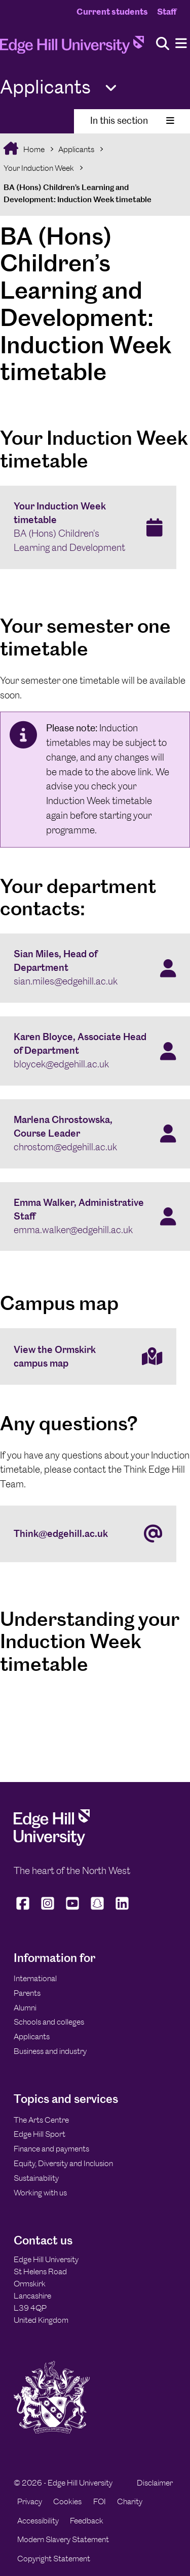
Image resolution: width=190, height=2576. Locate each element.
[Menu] (181, 43)
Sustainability (36, 2178)
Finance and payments (51, 2148)
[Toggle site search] (162, 44)
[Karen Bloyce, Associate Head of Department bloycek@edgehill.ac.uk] (95, 1051)
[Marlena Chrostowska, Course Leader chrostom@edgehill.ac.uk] (95, 1133)
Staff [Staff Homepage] (166, 12)
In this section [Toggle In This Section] (132, 120)
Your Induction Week (39, 168)
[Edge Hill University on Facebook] (24, 1910)
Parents (27, 1993)
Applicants (76, 149)
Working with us (40, 2192)
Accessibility (38, 2520)
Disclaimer (155, 2483)
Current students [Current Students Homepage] (112, 12)
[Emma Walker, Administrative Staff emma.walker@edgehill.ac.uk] (95, 1216)
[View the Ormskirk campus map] (88, 1356)
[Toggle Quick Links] (111, 88)
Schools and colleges (49, 2022)
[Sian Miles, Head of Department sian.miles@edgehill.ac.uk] (95, 968)
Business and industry (50, 2051)
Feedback (86, 2520)
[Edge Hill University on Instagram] (47, 1910)
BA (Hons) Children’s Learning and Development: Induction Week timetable (77, 193)
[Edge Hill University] (52, 1843)
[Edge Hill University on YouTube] (72, 1910)
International (35, 1978)
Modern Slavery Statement (63, 2539)
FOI (99, 2501)
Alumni (25, 2007)
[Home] (72, 48)
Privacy (29, 2501)
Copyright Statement (53, 2558)
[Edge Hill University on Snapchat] (97, 1910)
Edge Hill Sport (39, 2134)
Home (33, 149)
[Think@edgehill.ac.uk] (88, 1534)
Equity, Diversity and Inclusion (63, 2163)
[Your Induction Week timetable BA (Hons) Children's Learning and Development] (88, 528)
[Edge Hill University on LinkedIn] (122, 1910)
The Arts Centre (41, 2120)
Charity (129, 2501)
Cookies (67, 2501)
